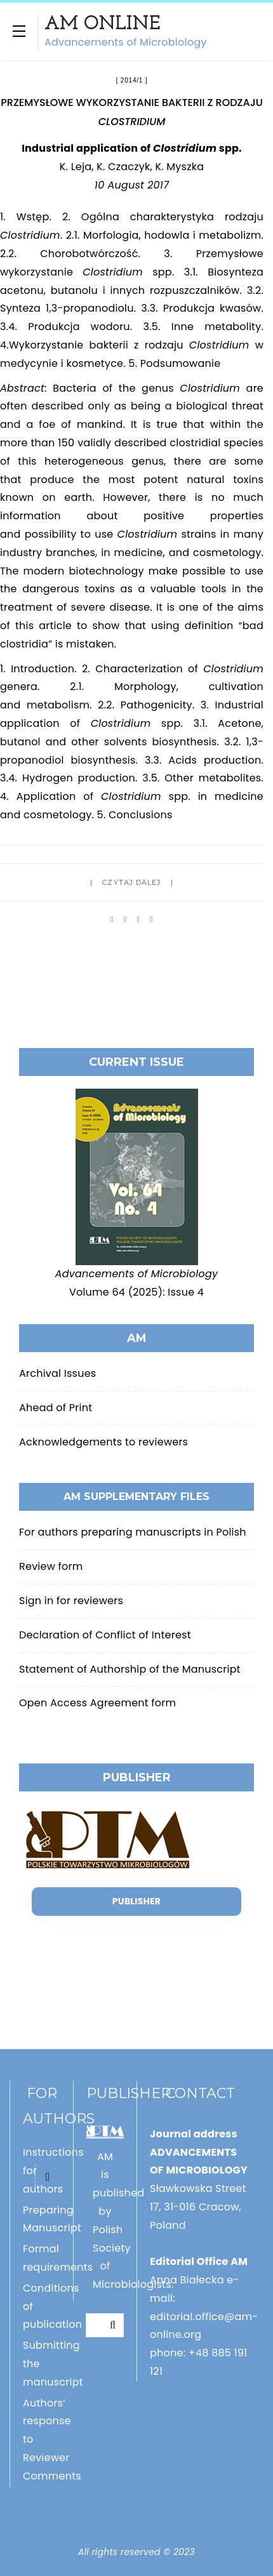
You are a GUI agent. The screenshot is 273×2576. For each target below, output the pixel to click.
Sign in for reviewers (71, 1600)
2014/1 (132, 80)
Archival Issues (57, 1373)
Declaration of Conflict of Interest (105, 1635)
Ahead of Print (55, 1407)
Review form (51, 1566)
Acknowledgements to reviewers (103, 1442)
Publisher (136, 1901)
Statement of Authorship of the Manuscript (130, 1669)
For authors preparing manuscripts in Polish (132, 1532)
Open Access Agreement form (97, 1703)
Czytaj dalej (131, 882)
